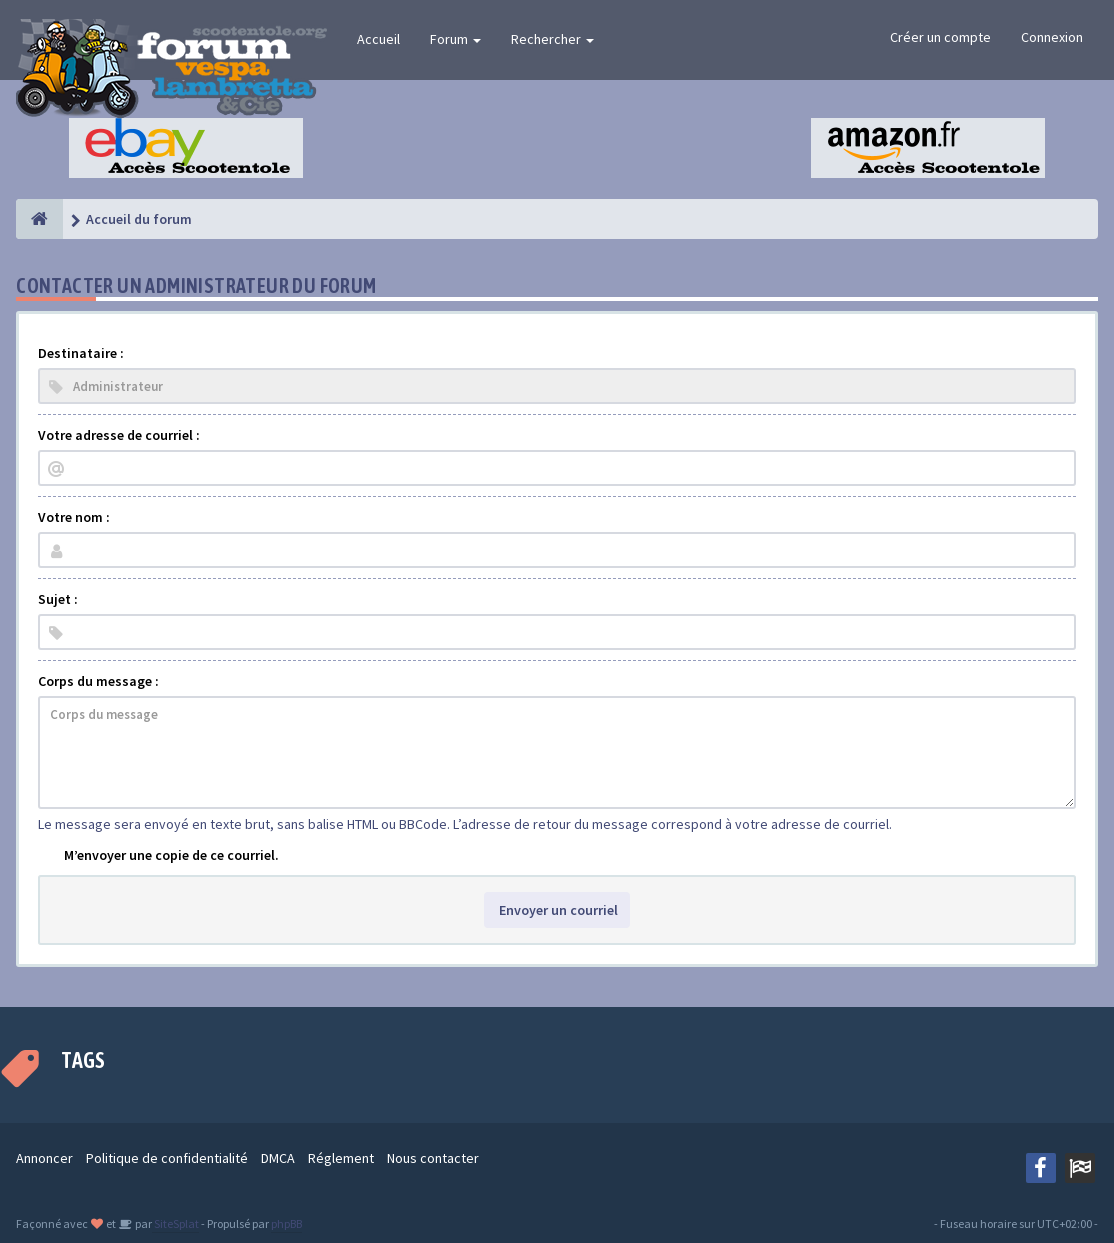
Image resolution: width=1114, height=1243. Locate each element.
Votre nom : (74, 517)
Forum (455, 39)
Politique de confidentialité (167, 1158)
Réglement (341, 1158)
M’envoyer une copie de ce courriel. (171, 855)
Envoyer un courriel (557, 910)
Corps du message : (98, 681)
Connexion (1052, 37)
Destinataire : (81, 353)
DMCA (278, 1158)
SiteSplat (175, 1223)
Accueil (378, 39)
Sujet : (58, 599)
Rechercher (552, 39)
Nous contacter (433, 1158)
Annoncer (44, 1158)
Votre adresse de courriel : (119, 435)
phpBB (286, 1223)
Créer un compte (940, 37)
